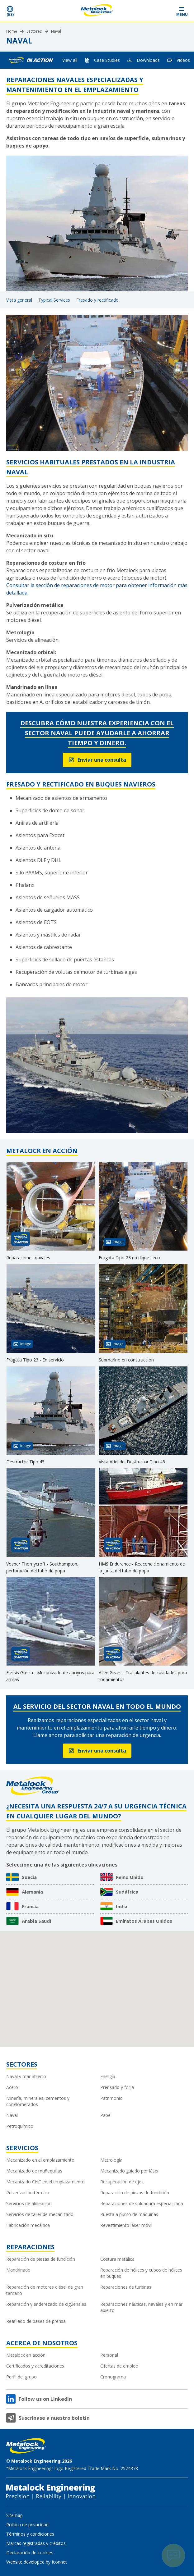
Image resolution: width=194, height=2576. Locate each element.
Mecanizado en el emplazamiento (40, 2160)
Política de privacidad (27, 2525)
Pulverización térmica (27, 2192)
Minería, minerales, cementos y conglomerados (37, 2101)
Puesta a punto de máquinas (129, 2214)
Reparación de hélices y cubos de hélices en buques (141, 2273)
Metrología (111, 2160)
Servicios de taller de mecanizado (39, 2214)
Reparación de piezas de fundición (134, 2192)
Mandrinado (18, 2270)
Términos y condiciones (30, 2534)
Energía (107, 2076)
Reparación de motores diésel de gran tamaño (44, 2290)
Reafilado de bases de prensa (36, 2321)
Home (11, 31)
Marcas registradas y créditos (36, 2543)
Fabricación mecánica (28, 2225)
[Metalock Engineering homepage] (97, 11)
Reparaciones (30, 2247)
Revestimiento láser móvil (126, 2225)
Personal (109, 2355)
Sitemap (14, 2515)
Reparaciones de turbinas (125, 2287)
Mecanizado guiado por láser (129, 2171)
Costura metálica (117, 2259)
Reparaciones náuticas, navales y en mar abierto (141, 2307)
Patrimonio (111, 2098)
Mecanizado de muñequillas (34, 2171)
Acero (12, 2087)
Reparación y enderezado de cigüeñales (46, 2304)
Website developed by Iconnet (36, 2562)
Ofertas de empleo (119, 2366)
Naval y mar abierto (26, 2076)
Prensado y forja (117, 2087)
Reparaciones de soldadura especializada (141, 2203)
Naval (56, 31)
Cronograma (113, 2377)
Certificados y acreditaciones (35, 2366)
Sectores (34, 31)
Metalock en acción (25, 2355)
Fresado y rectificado (97, 300)
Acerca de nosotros (42, 2343)
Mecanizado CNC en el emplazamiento (45, 2182)
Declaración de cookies (29, 2552)
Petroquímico (19, 2126)
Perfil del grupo (21, 2377)
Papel (105, 2115)
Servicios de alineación (29, 2203)
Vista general (19, 300)
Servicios (22, 2148)
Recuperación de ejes (122, 2182)
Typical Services (54, 300)
